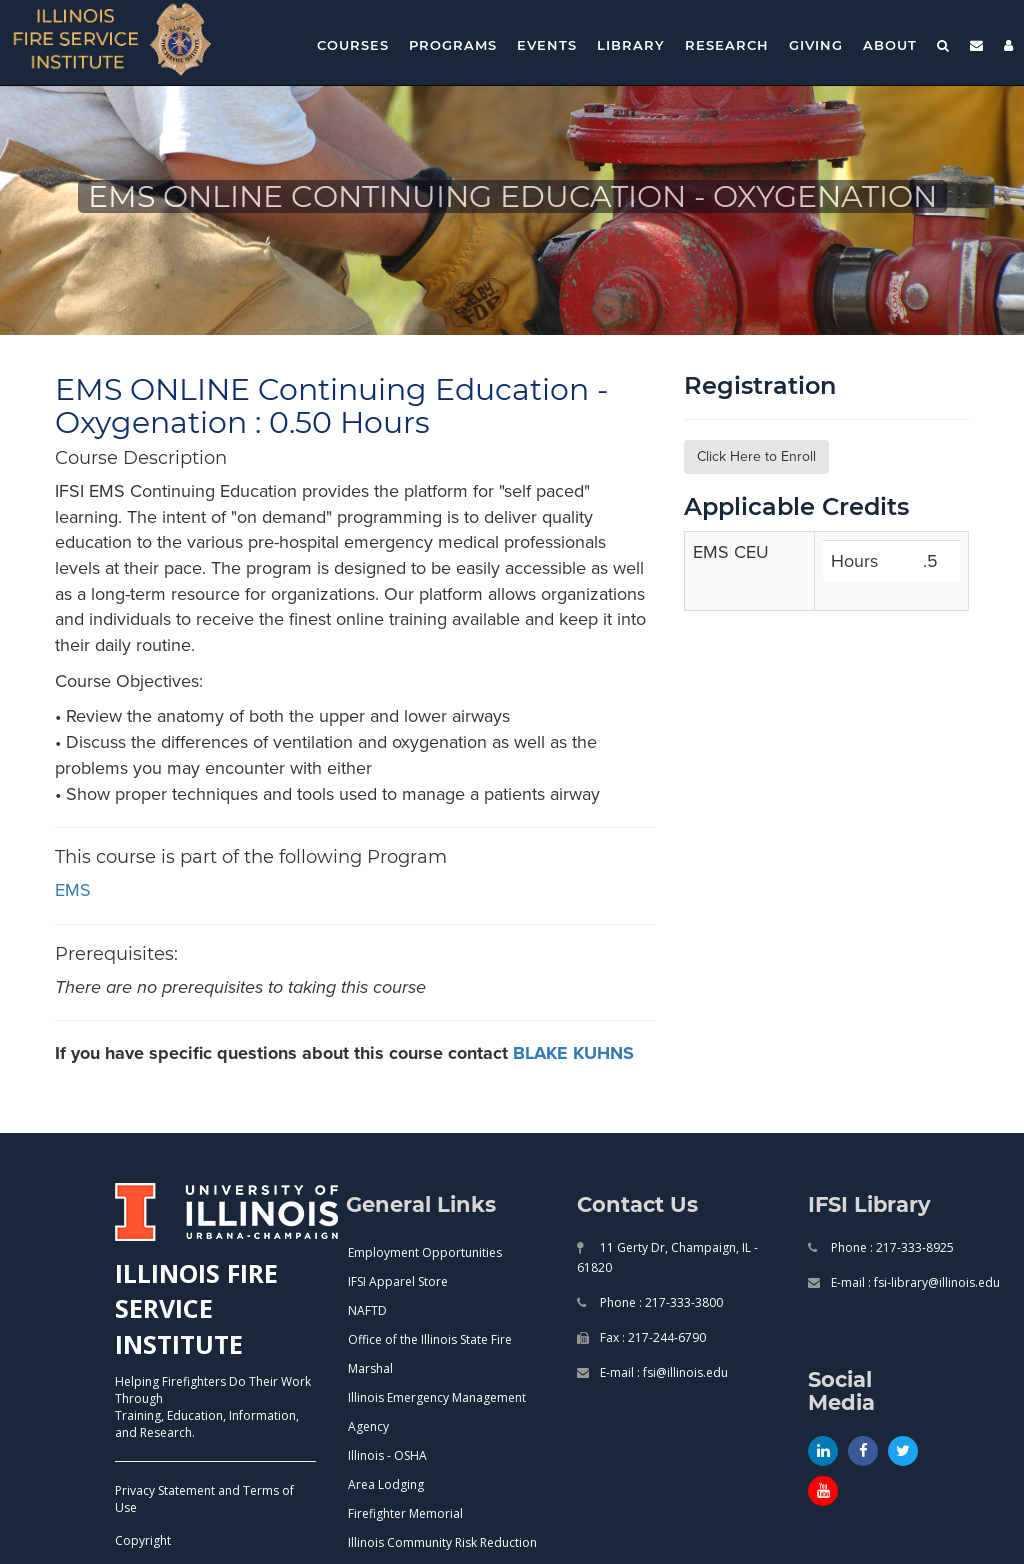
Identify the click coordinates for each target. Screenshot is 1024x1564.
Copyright (143, 1540)
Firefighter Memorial (405, 1513)
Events (547, 45)
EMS (73, 890)
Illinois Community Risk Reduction (442, 1542)
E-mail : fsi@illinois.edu (662, 1372)
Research (727, 45)
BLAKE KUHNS (573, 1053)
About (890, 45)
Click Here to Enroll (756, 456)
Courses (353, 45)
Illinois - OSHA (387, 1455)
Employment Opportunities (425, 1252)
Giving (816, 45)
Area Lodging (386, 1484)
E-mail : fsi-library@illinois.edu (914, 1282)
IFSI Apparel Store (398, 1281)
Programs (453, 45)
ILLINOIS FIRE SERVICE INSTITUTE (196, 1308)
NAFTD (367, 1310)
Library (631, 45)
